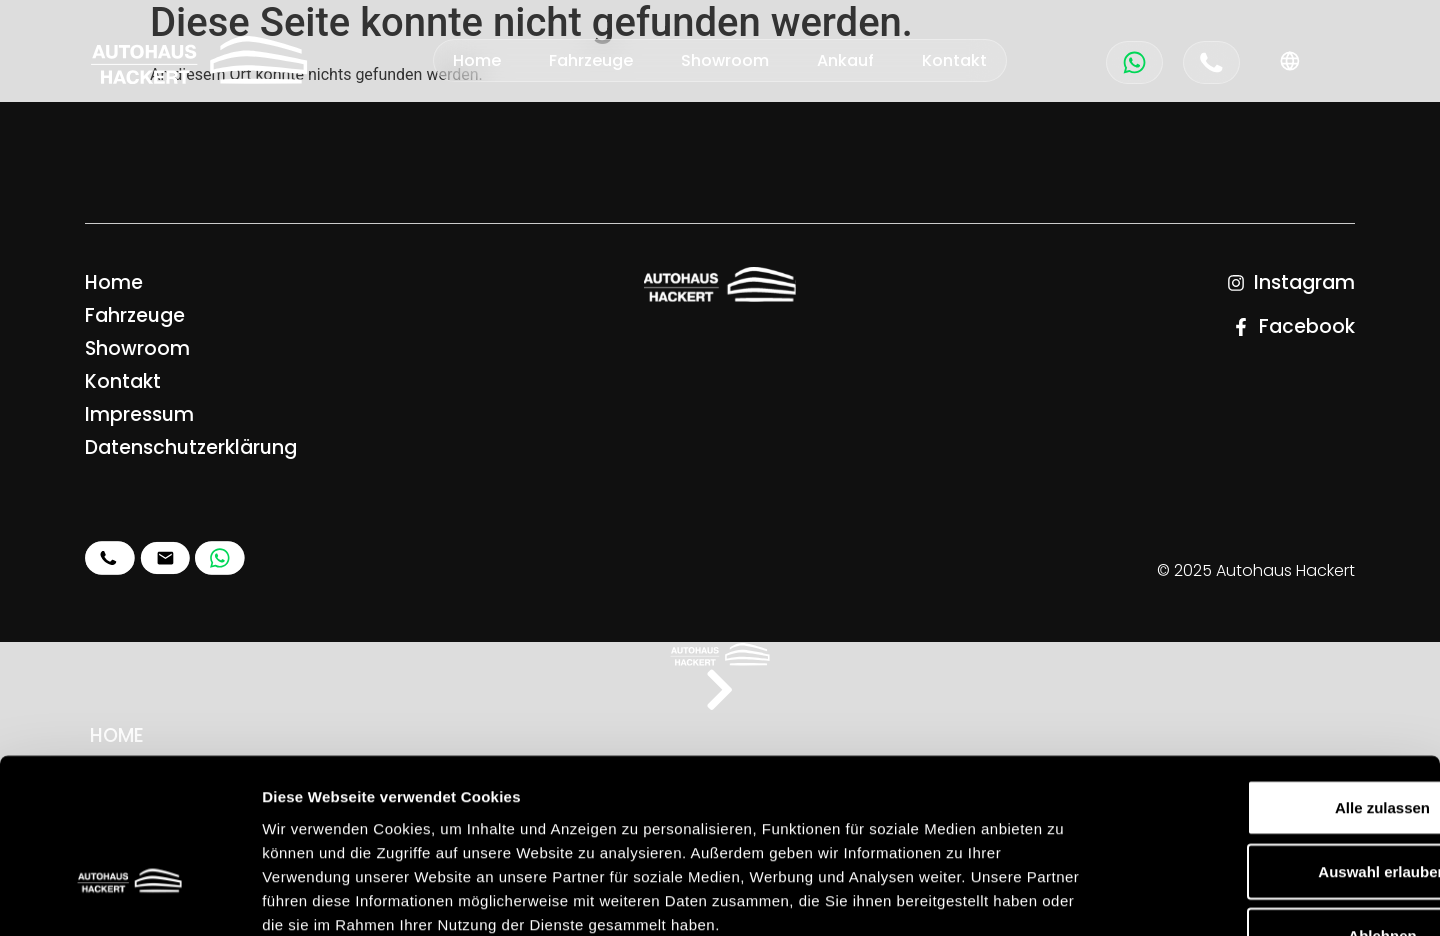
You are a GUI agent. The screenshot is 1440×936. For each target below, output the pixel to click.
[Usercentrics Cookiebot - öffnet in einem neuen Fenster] (129, 897)
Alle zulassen (1272, 676)
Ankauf (845, 60)
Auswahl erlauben (1273, 740)
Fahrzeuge (591, 60)
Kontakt (954, 60)
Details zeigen (1063, 896)
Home (477, 60)
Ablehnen (1273, 804)
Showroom (725, 60)
